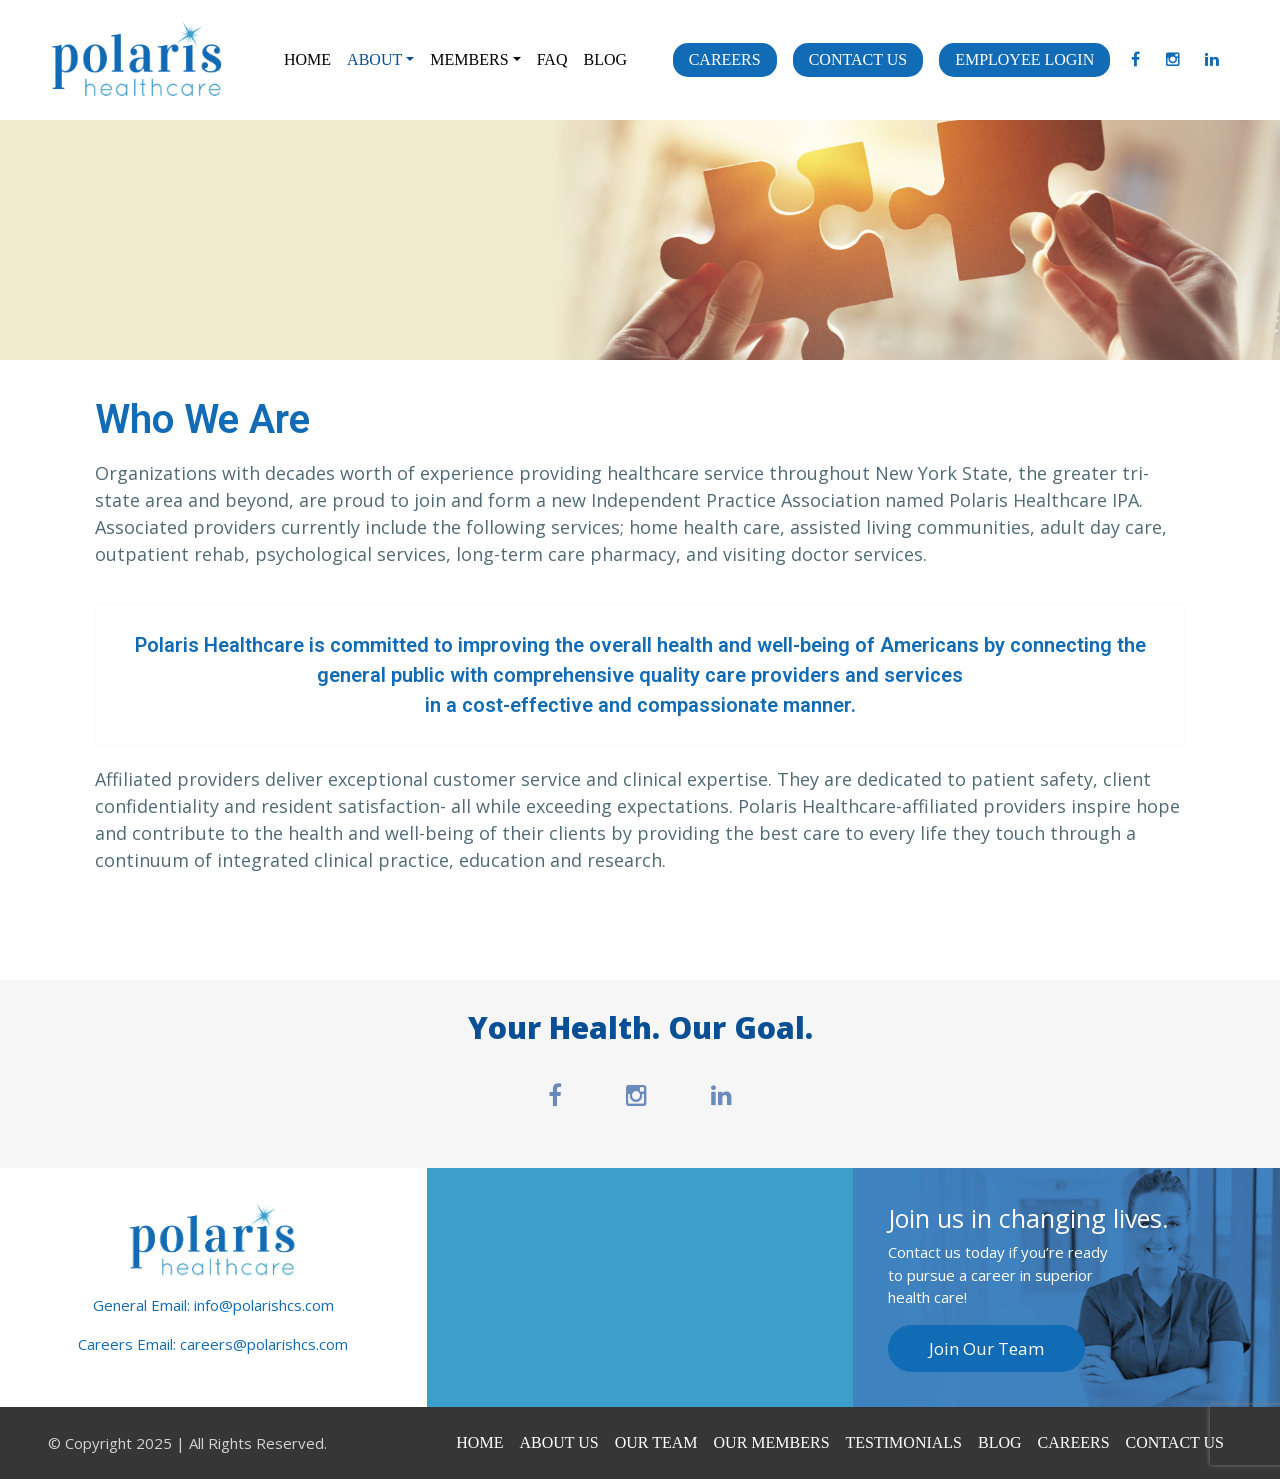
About (374, 59)
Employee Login (1024, 59)
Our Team (656, 1442)
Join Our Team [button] (986, 1348)
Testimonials (904, 1442)
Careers (725, 59)
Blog (605, 59)
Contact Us (858, 59)
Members (469, 59)
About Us (558, 1442)
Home (307, 59)
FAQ (552, 59)
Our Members (772, 1442)
